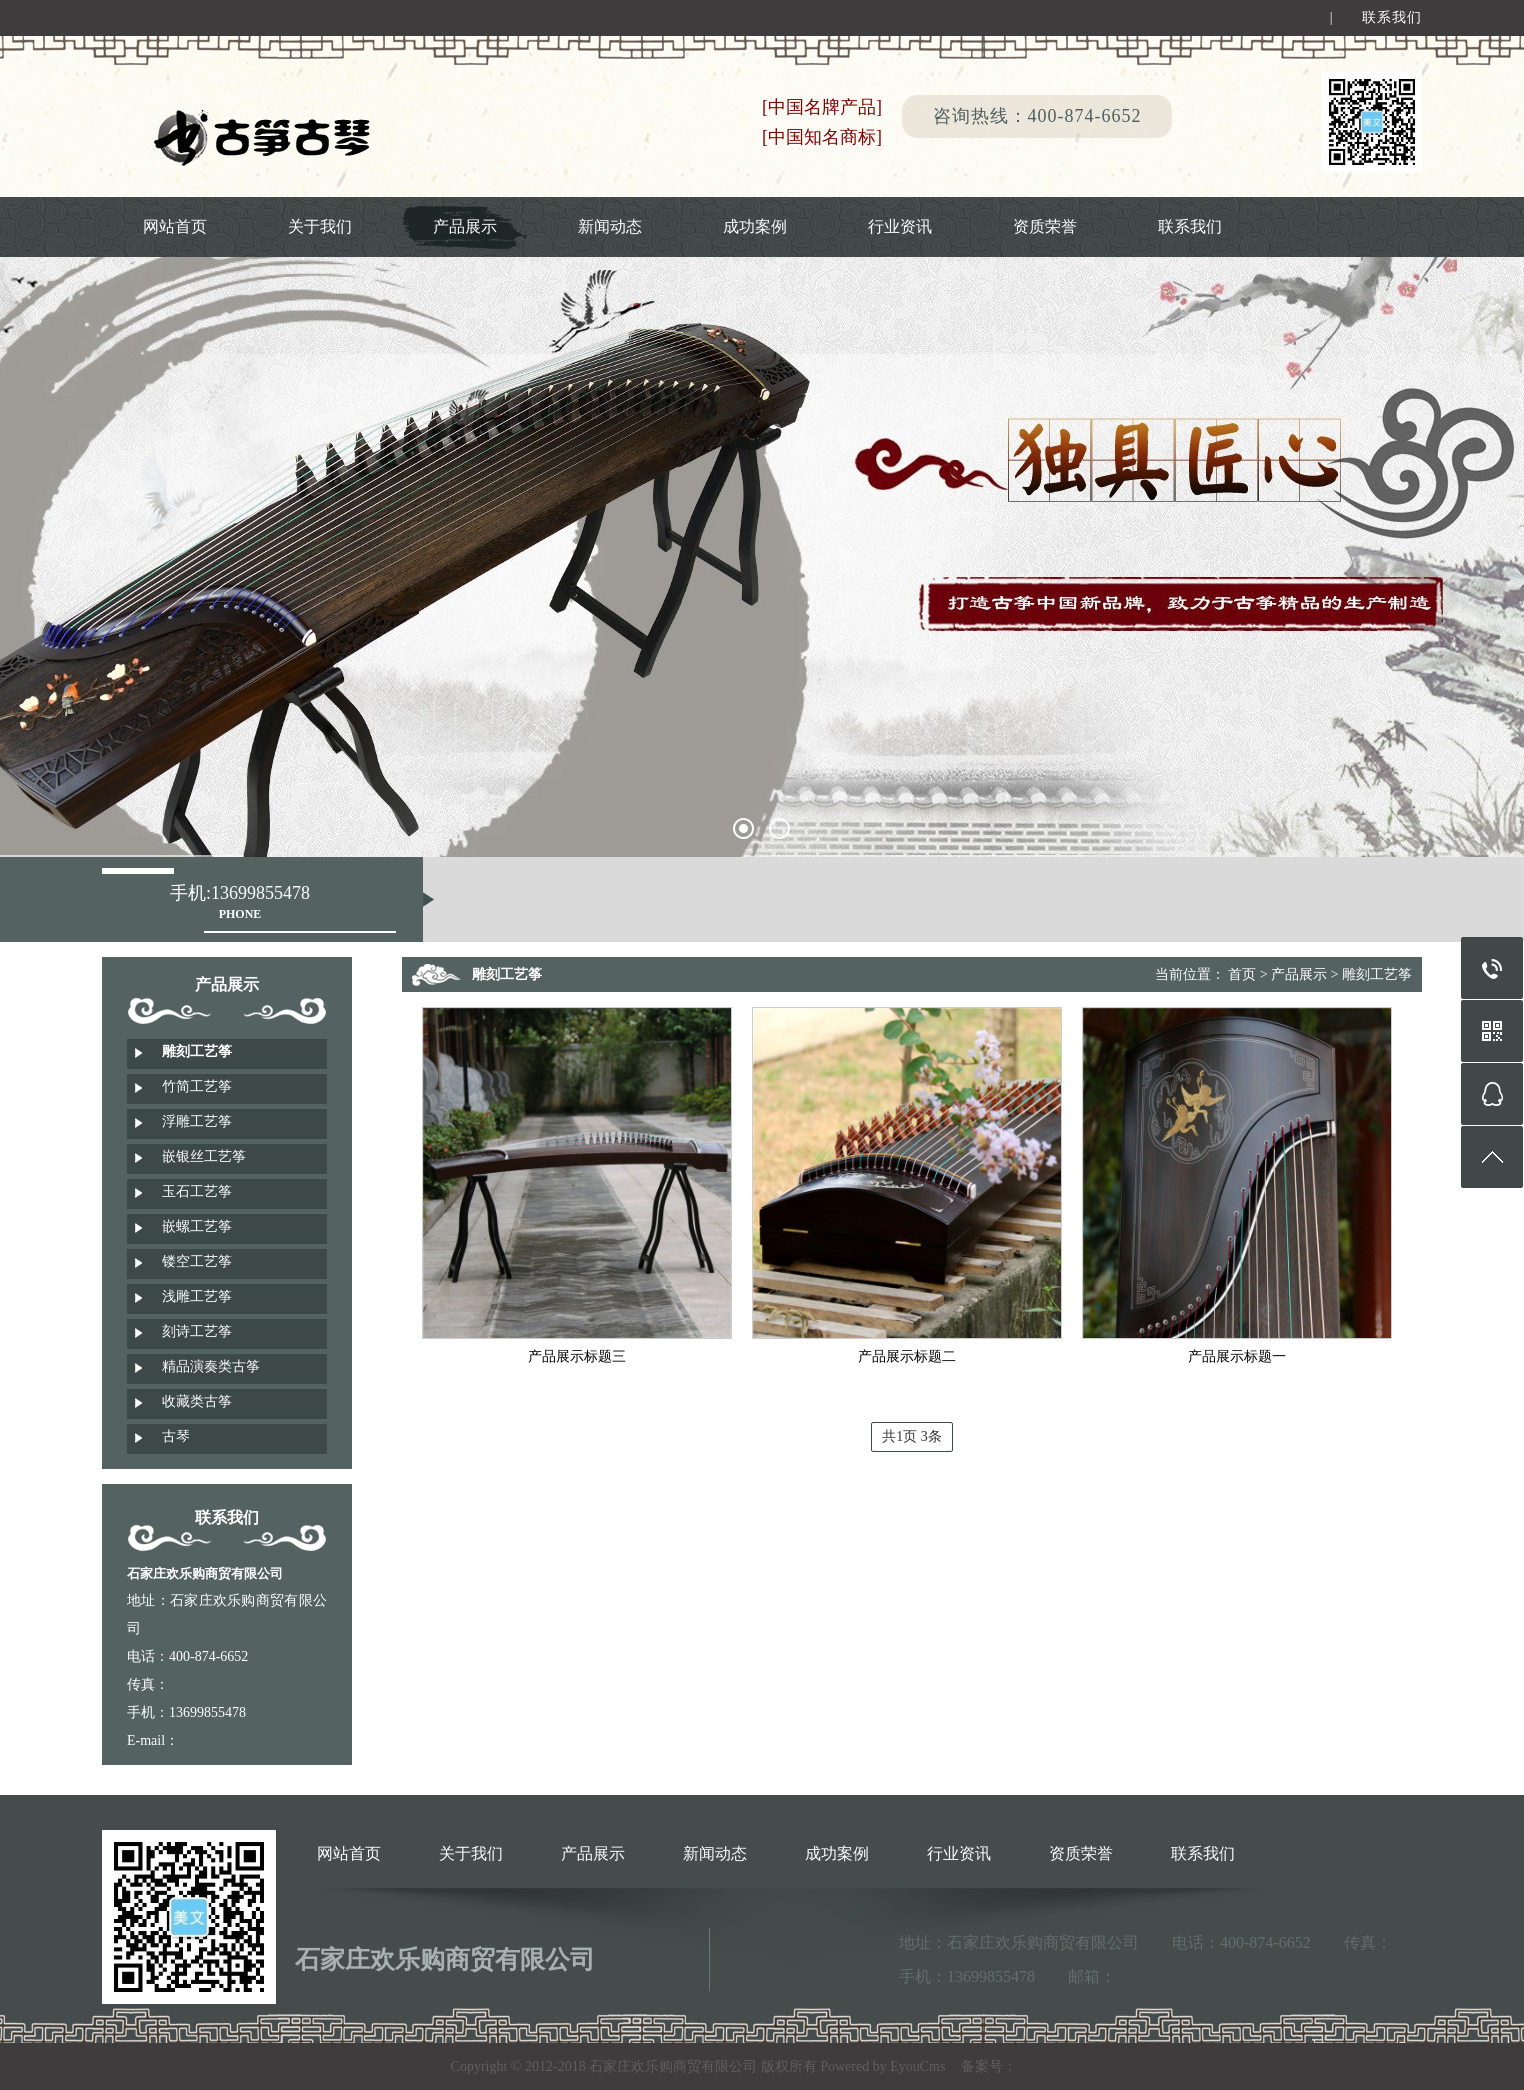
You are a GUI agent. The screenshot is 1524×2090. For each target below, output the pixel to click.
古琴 (176, 1436)
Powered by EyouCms (881, 2066)
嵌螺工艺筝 (197, 1226)
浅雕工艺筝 (197, 1296)
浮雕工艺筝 (197, 1121)
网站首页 (175, 226)
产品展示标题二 (907, 1356)
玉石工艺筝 (197, 1191)
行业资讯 (900, 226)
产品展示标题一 (1237, 1356)
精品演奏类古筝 (211, 1366)
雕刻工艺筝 (197, 1051)
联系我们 (1392, 19)
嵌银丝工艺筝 (204, 1156)
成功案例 (755, 226)
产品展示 (465, 226)
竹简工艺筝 (197, 1086)
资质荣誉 (1045, 226)
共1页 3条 (912, 1436)
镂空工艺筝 (197, 1261)
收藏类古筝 (197, 1401)
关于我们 (320, 226)
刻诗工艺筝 (197, 1331)
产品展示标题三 (577, 1356)
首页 (1242, 974)
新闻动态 (610, 226)
